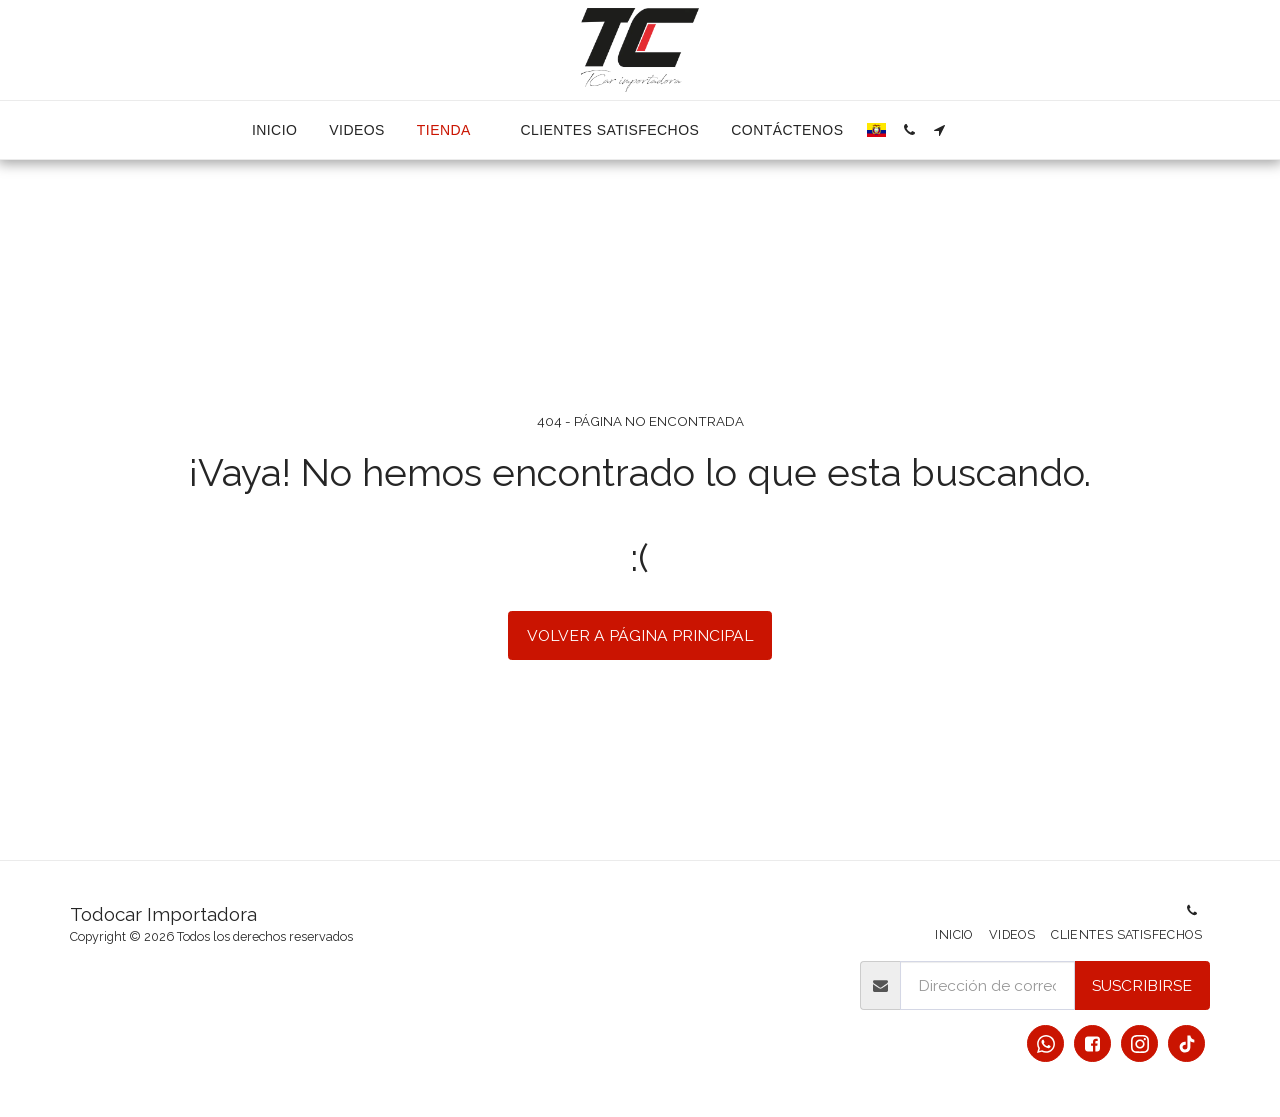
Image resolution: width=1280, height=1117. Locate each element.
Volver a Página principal (640, 635)
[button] (909, 130)
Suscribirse (1142, 985)
